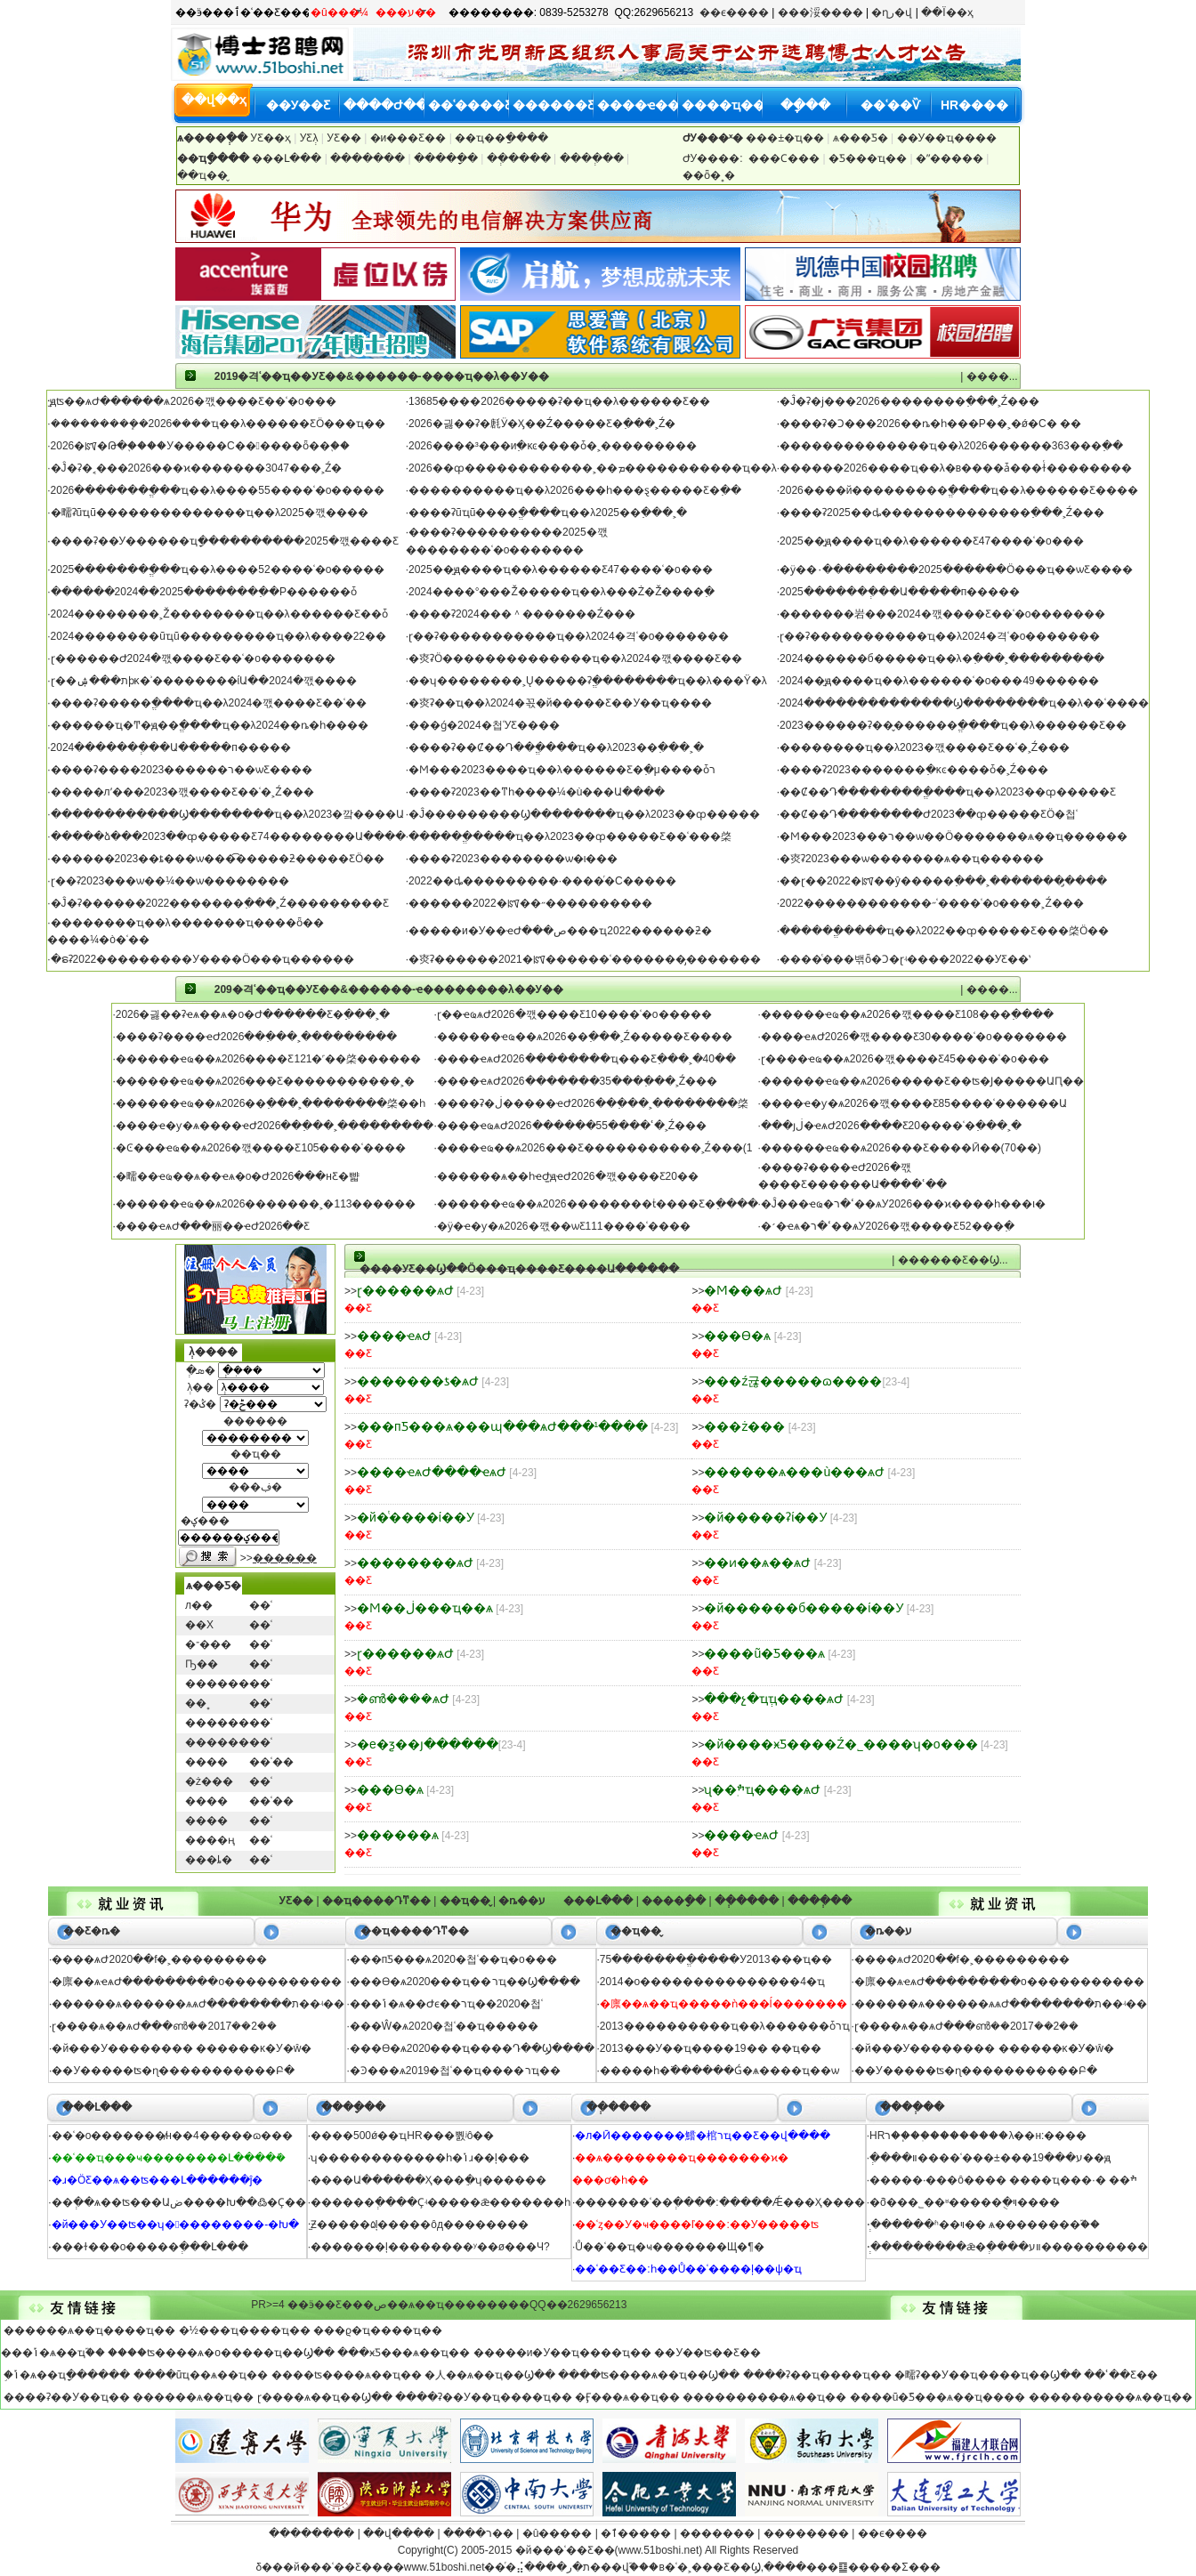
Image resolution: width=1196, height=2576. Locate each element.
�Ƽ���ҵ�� (868, 158)
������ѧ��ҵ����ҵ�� (89, 2330)
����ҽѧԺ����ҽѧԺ (431, 1472)
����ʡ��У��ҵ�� (67, 2397)
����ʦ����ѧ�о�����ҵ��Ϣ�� (221, 2352)
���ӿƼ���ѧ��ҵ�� (403, 2352)
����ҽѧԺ (394, 1335)
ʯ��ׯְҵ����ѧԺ (762, 1789)
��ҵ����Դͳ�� (376, 1900)
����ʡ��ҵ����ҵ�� (817, 2375)
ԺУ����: (713, 158)
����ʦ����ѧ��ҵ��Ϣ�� (648, 2375)
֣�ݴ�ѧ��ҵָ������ (67, 2375)
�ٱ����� (636, 2533)
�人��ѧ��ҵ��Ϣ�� (489, 2375)
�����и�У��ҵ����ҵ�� (562, 2352)
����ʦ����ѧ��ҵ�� (346, 2375)
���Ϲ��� (785, 158)
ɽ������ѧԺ (405, 1290)
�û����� (557, 2533)
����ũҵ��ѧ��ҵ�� (201, 2375)
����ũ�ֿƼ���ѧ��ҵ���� (938, 2397)
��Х (199, 1625)
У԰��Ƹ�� (345, 138)
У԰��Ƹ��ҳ (270, 138)
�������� (311, 2533)
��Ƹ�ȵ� (91, 1931)
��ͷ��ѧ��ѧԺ (757, 1562)
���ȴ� (208, 1859)
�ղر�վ (891, 12)
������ (217, 1683)
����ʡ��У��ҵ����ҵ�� (483, 2397)
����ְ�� (593, 158)
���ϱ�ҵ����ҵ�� (377, 2330)
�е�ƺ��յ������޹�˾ (427, 1744)
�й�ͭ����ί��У (415, 1517)
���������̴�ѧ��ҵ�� (764, 2397)
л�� (199, 1605)
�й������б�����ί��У (803, 1608)
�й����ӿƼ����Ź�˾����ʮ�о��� (840, 1744)
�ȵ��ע (521, 1900)
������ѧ (398, 1835)
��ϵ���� (734, 12)
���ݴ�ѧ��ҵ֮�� (53, 2352)
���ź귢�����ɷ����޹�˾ (793, 1381)
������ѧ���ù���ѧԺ (794, 1472)
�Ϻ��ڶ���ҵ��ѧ (425, 1608)
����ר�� (478, 2533)
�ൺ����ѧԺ (403, 1699)
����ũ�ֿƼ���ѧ (764, 1653)
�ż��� (209, 1781)
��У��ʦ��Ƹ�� (707, 2352)
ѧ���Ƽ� (860, 138)
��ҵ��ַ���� (501, 138)
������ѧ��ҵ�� (193, 2397)
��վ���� (398, 2533)
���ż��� (744, 1426)
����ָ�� (447, 158)
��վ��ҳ (214, 100)
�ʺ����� (951, 158)
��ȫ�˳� (709, 175)
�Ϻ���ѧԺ (743, 1290)
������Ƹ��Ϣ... (953, 1260)
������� (369, 158)
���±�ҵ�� (786, 138)
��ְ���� (520, 158)
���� (206, 1762)
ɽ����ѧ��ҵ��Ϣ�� (324, 2397)
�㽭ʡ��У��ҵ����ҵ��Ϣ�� (987, 2375)
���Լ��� (286, 158)
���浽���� (820, 12)
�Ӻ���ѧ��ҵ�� (627, 2397)
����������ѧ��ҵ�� (1110, 2397)
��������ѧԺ (415, 1562)
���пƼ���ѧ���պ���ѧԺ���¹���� (502, 1426)
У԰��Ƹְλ (310, 138)
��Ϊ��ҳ (947, 12)
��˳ (197, 1703)
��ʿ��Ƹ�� (1121, 2375)
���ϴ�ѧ (737, 1335)
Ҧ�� (201, 1664)
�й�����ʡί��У (765, 1517)
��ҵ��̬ (202, 175)
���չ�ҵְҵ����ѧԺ (774, 1699)
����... (992, 376)
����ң (210, 1840)
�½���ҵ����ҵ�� (245, 2330)
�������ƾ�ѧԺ (418, 1381)
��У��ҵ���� (947, 138)
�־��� (208, 1644)
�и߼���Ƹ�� (408, 138)
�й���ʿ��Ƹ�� (565, 2550)
